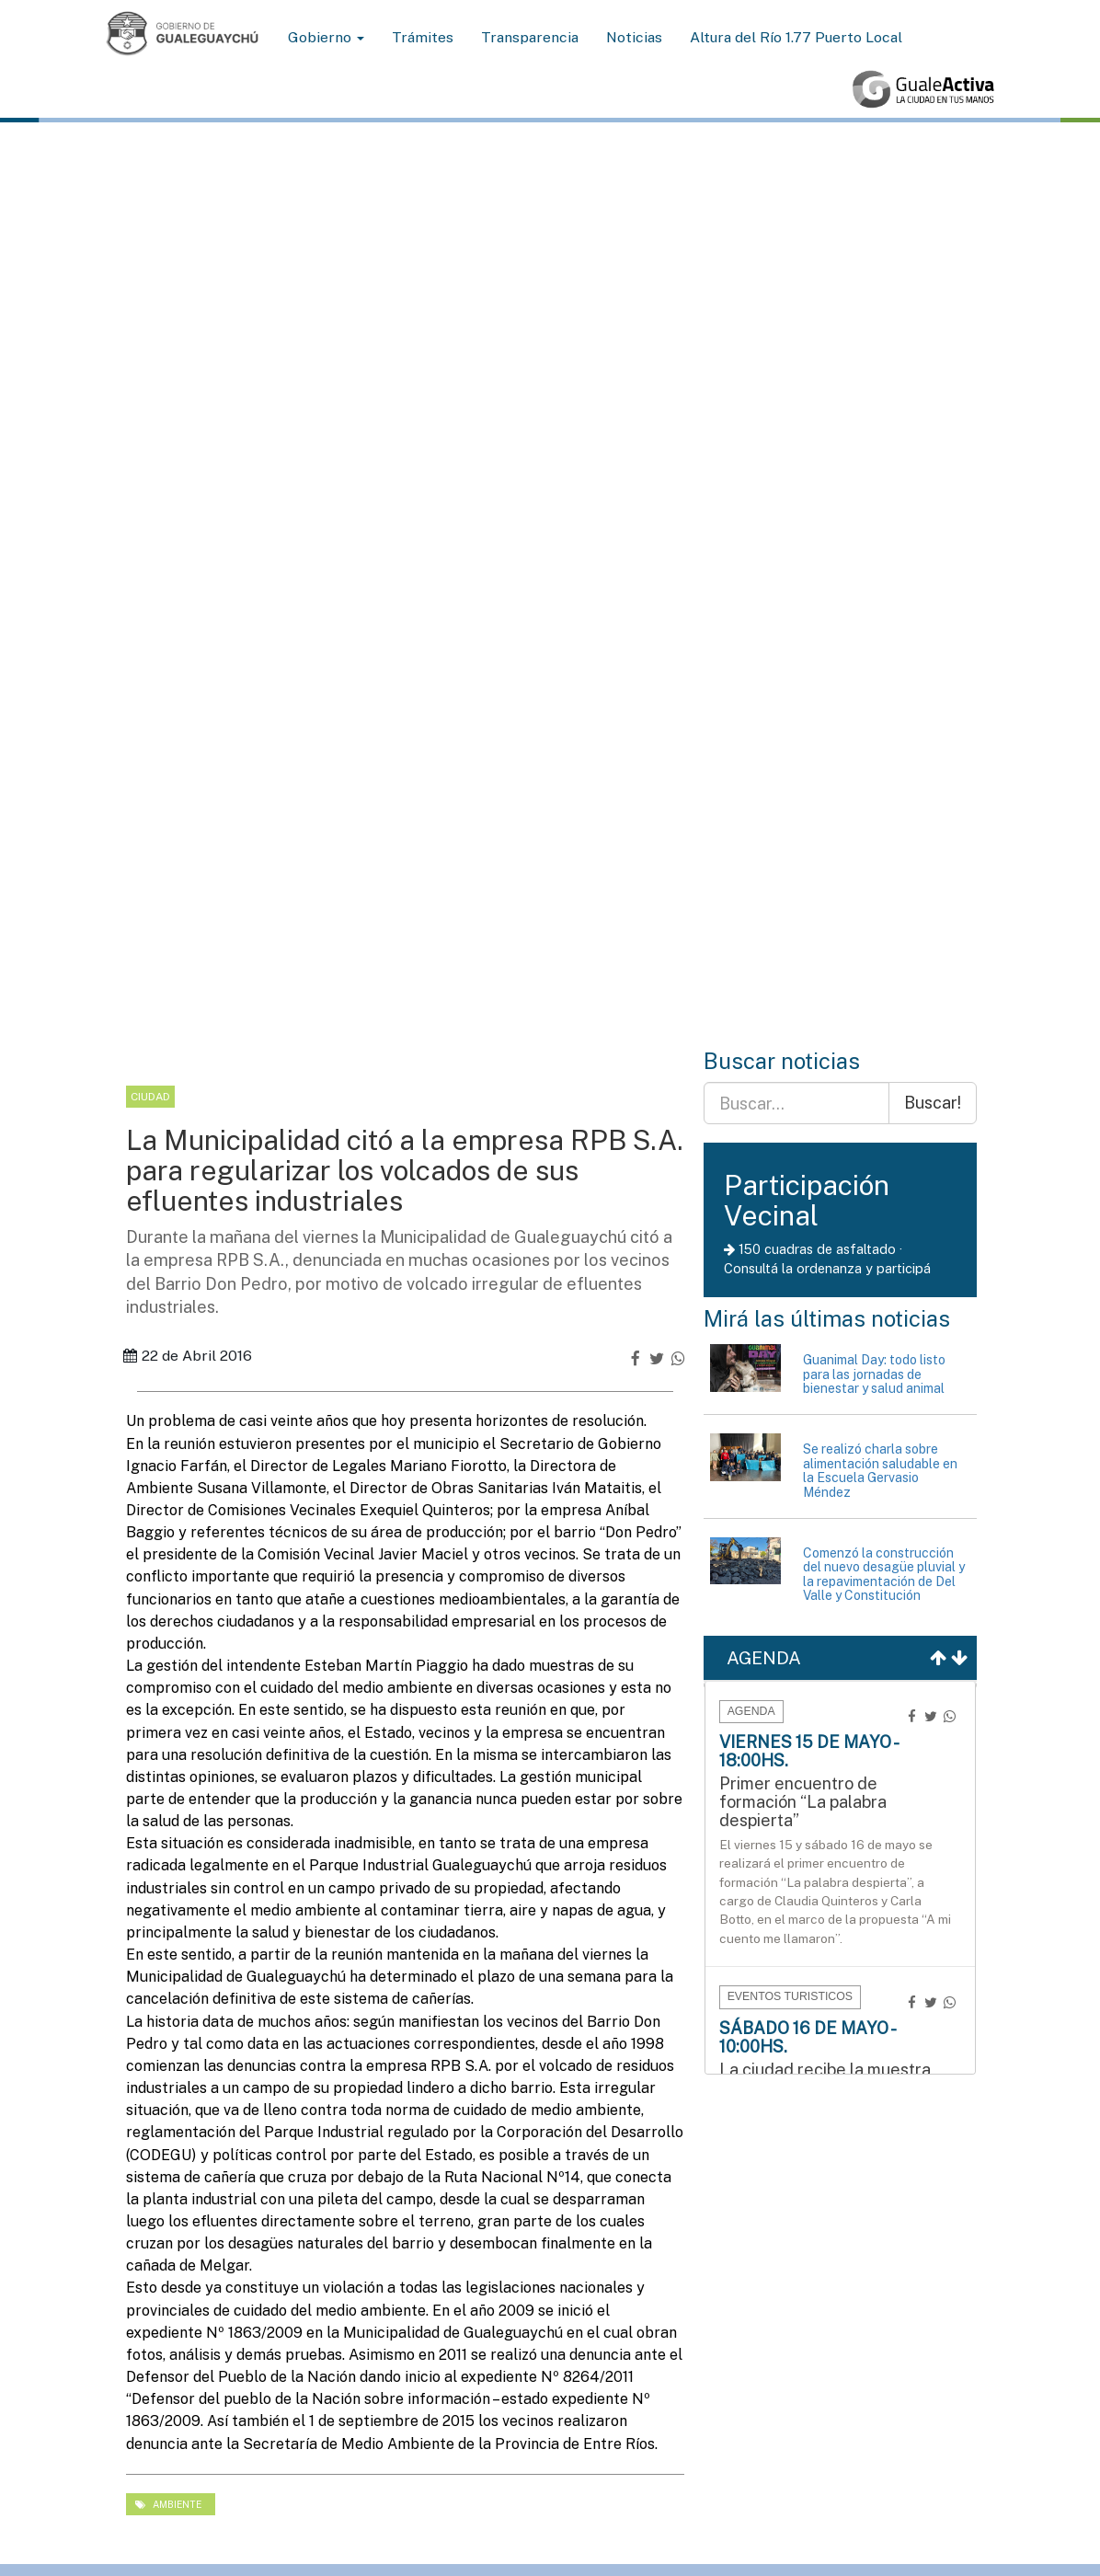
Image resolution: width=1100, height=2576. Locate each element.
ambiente (168, 2504)
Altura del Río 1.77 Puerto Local (796, 37)
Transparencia (530, 37)
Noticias (634, 37)
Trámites (422, 37)
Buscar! (932, 1102)
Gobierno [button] (326, 37)
